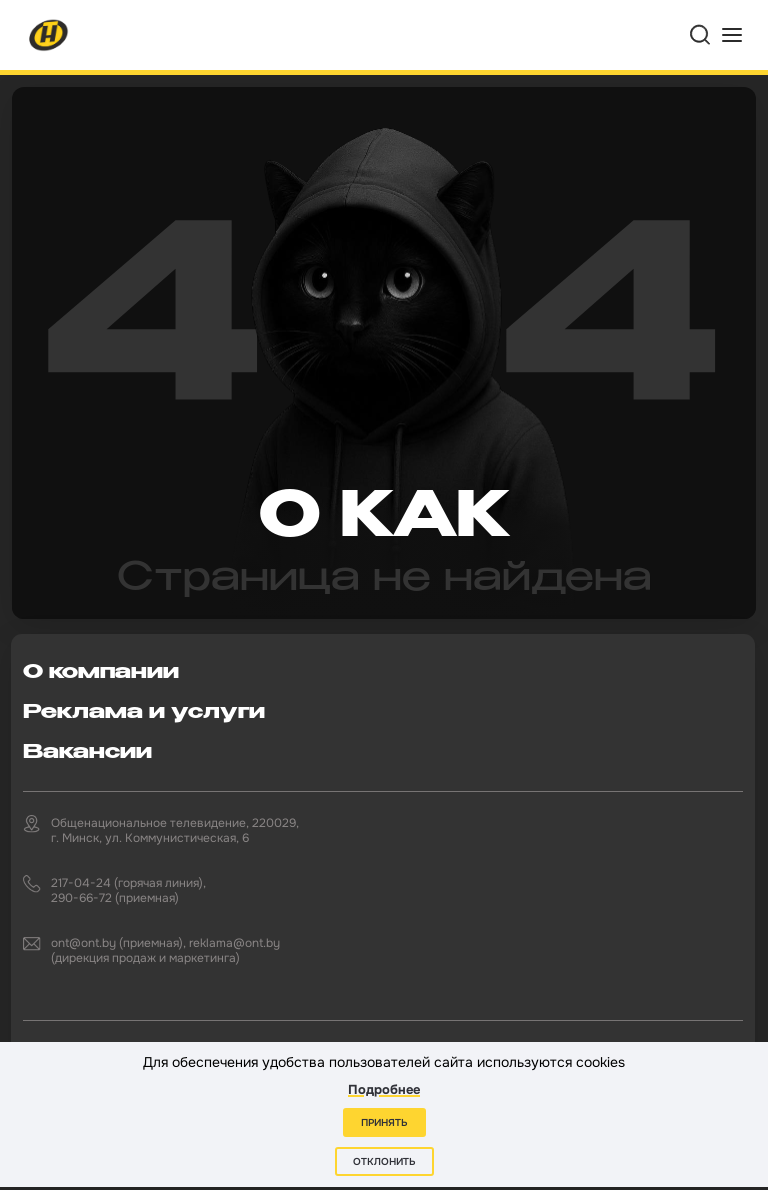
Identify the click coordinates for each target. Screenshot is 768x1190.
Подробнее (384, 1089)
